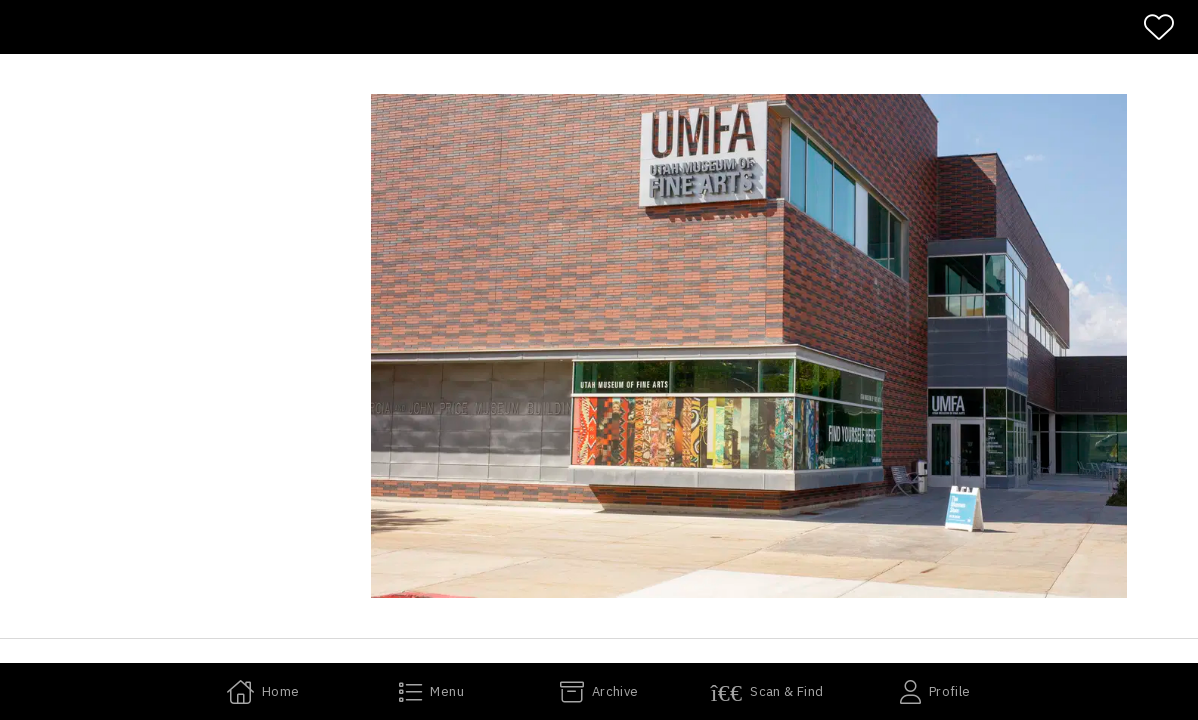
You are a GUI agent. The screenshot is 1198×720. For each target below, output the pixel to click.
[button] (749, 346)
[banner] (599, 27)
